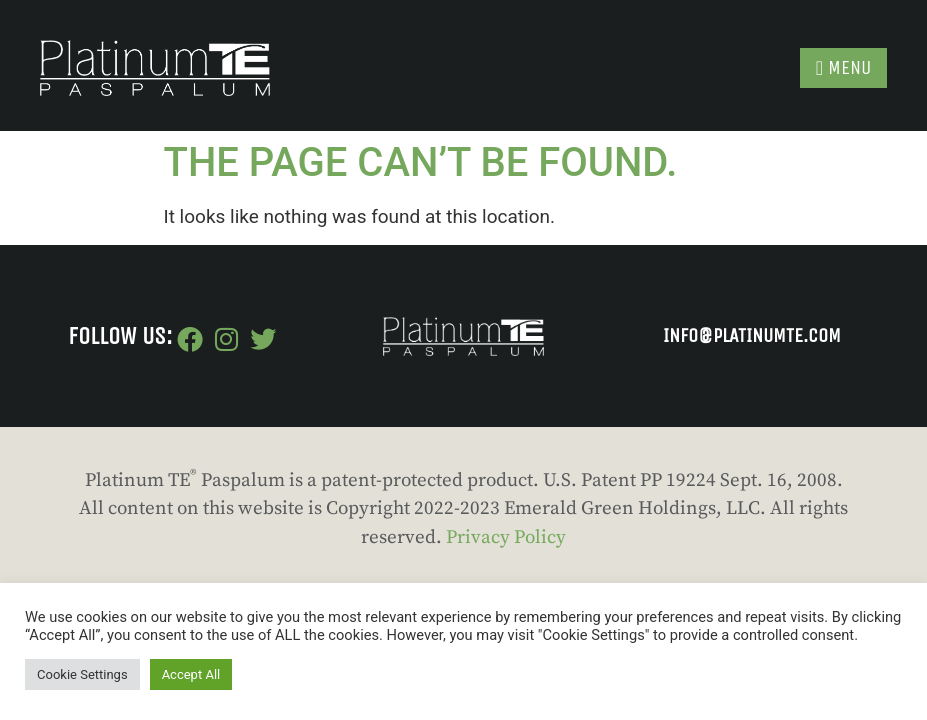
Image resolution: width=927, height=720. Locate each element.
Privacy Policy (506, 537)
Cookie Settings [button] (82, 674)
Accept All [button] (191, 674)
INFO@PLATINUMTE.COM (752, 335)
